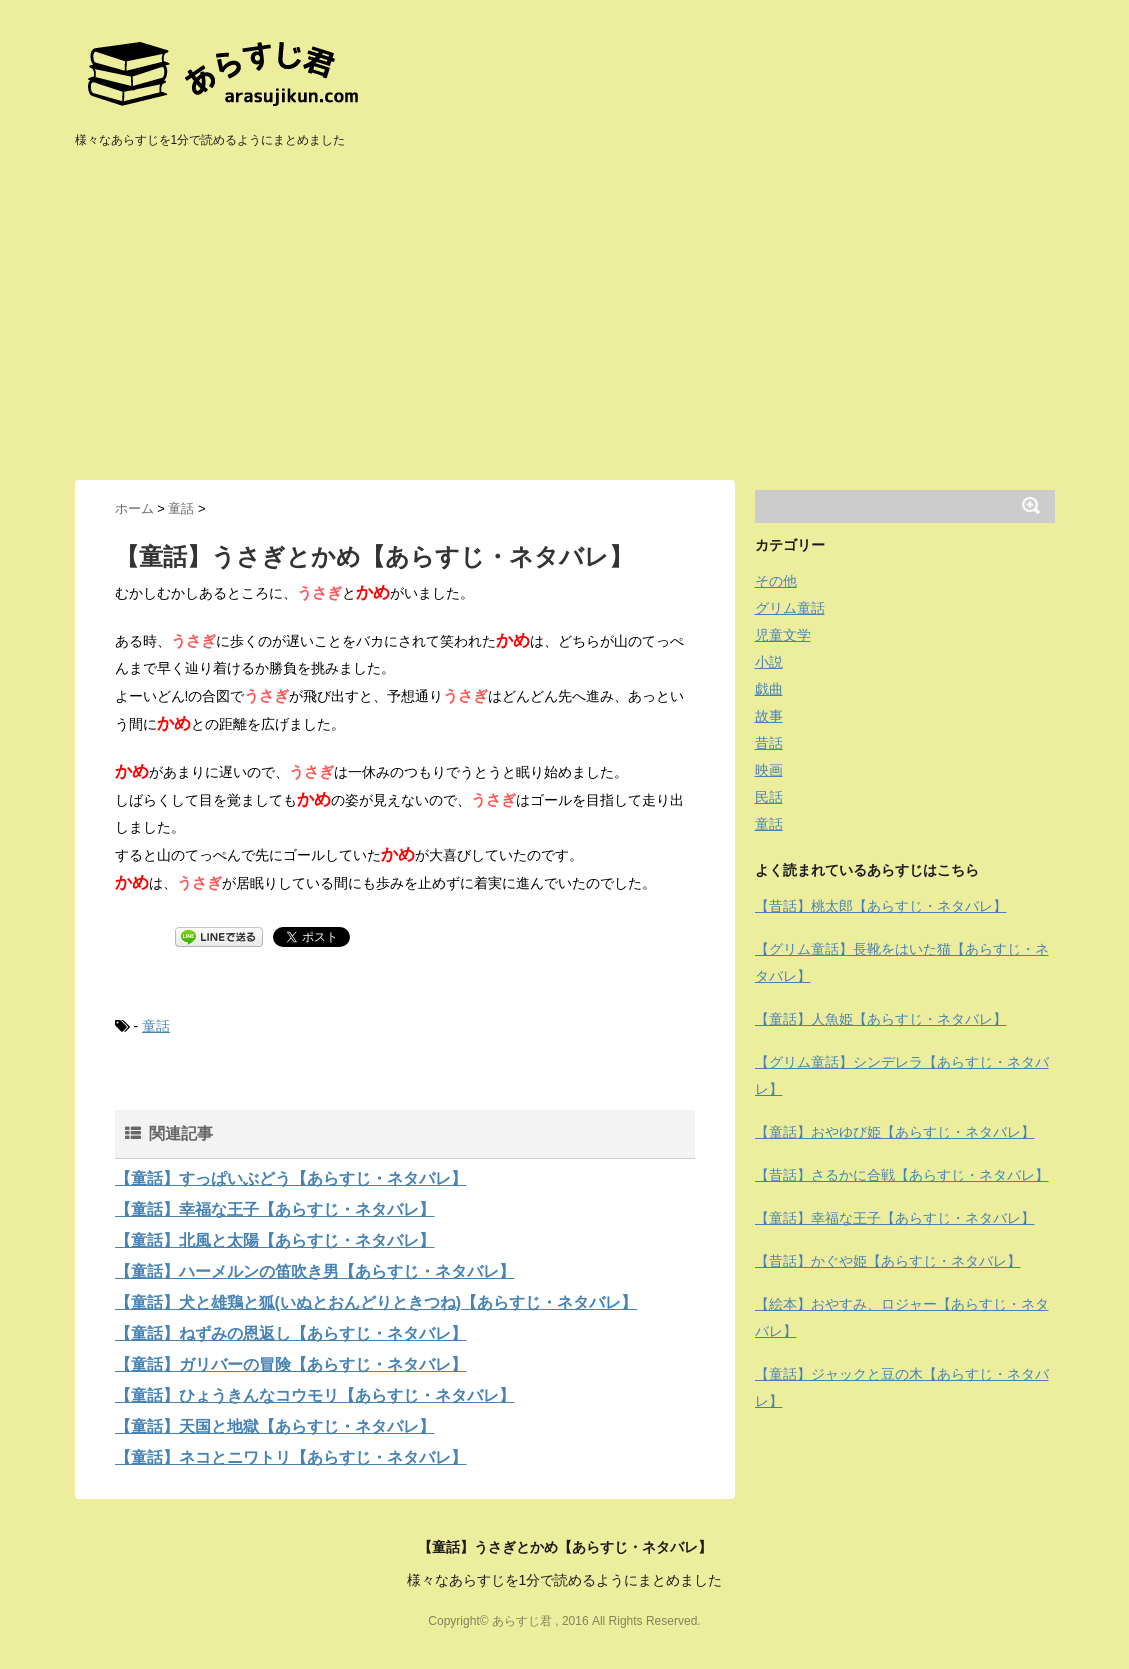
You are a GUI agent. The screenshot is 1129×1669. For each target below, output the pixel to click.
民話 (769, 797)
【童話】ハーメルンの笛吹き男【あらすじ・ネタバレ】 (315, 1271)
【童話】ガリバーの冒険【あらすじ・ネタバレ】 (291, 1364)
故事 (769, 716)
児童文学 (783, 635)
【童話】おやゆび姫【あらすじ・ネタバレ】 (895, 1132)
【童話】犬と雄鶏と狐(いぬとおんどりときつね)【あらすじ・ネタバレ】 (376, 1302)
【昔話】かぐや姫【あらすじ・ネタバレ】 (888, 1261)
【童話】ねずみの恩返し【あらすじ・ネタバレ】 (291, 1333)
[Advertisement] (565, 330)
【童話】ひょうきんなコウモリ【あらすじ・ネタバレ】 (315, 1395)
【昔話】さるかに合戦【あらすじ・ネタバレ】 (902, 1175)
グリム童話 (790, 608)
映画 (769, 770)
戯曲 (769, 689)
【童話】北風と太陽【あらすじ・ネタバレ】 (275, 1240)
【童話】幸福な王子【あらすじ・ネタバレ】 (275, 1209)
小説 (769, 662)
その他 (776, 581)
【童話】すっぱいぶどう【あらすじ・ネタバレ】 (291, 1178)
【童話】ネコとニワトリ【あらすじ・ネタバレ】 (291, 1457)
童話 (156, 1026)
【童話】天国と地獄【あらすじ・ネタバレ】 (275, 1426)
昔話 (769, 743)
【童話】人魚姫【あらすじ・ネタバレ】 (881, 1019)
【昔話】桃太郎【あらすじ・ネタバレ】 (881, 906)
